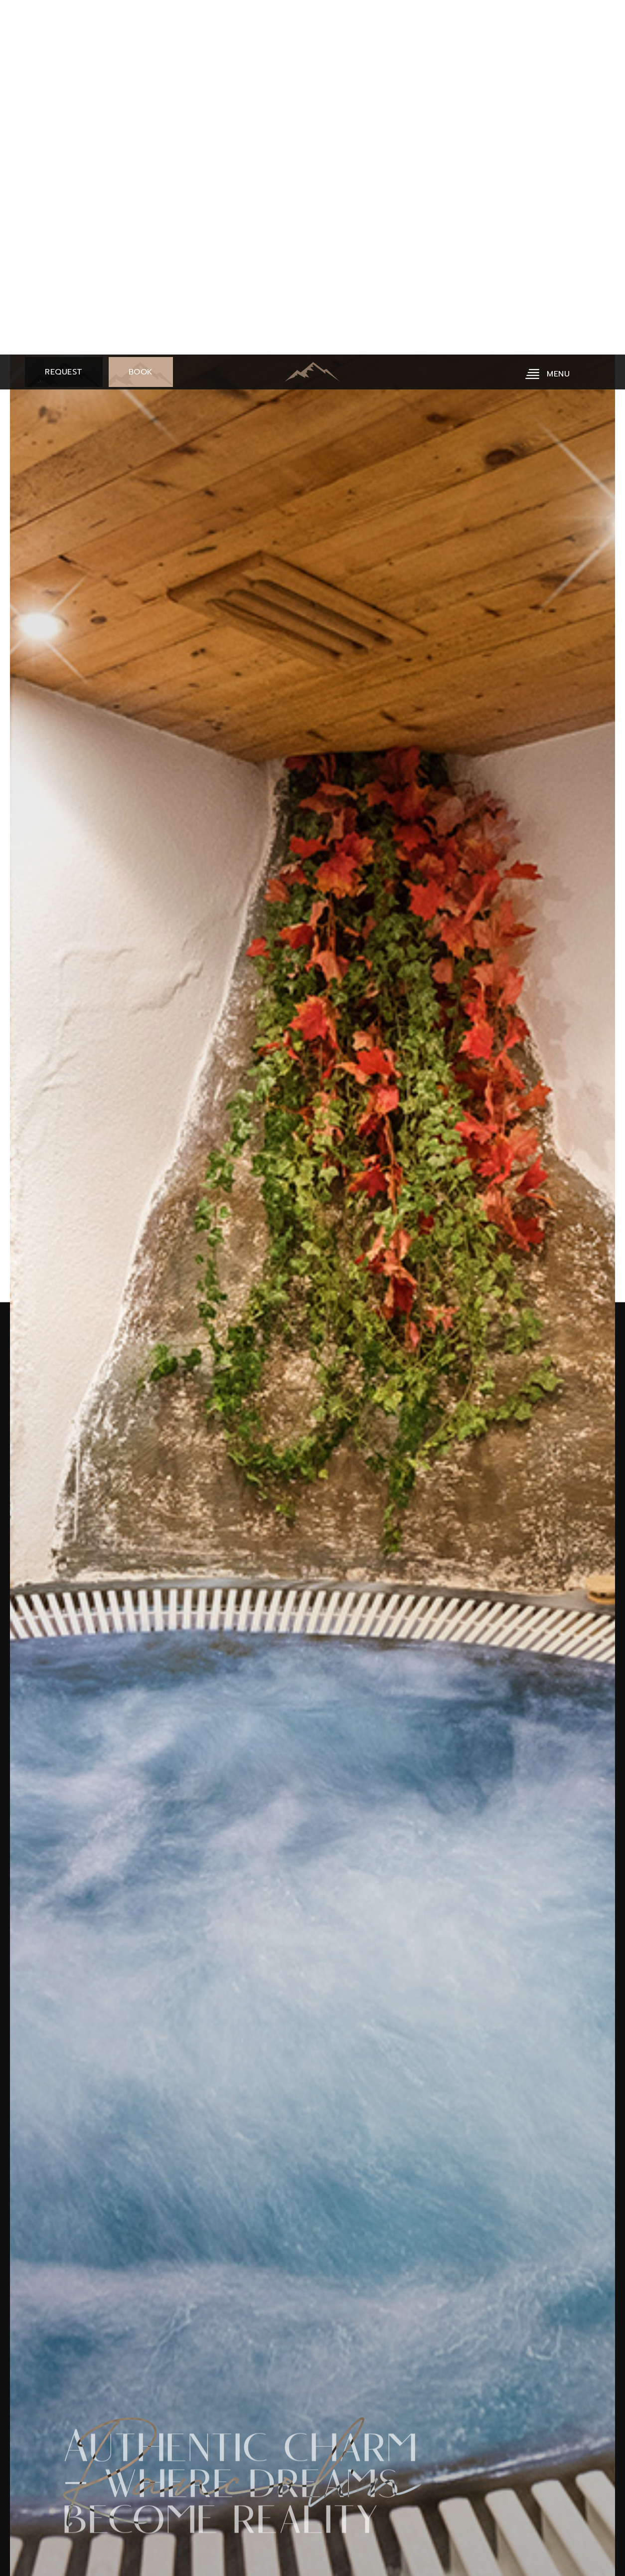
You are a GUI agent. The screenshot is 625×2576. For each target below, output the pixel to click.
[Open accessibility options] (22, 2523)
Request (59, 50)
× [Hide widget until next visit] (32, 2513)
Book (136, 50)
